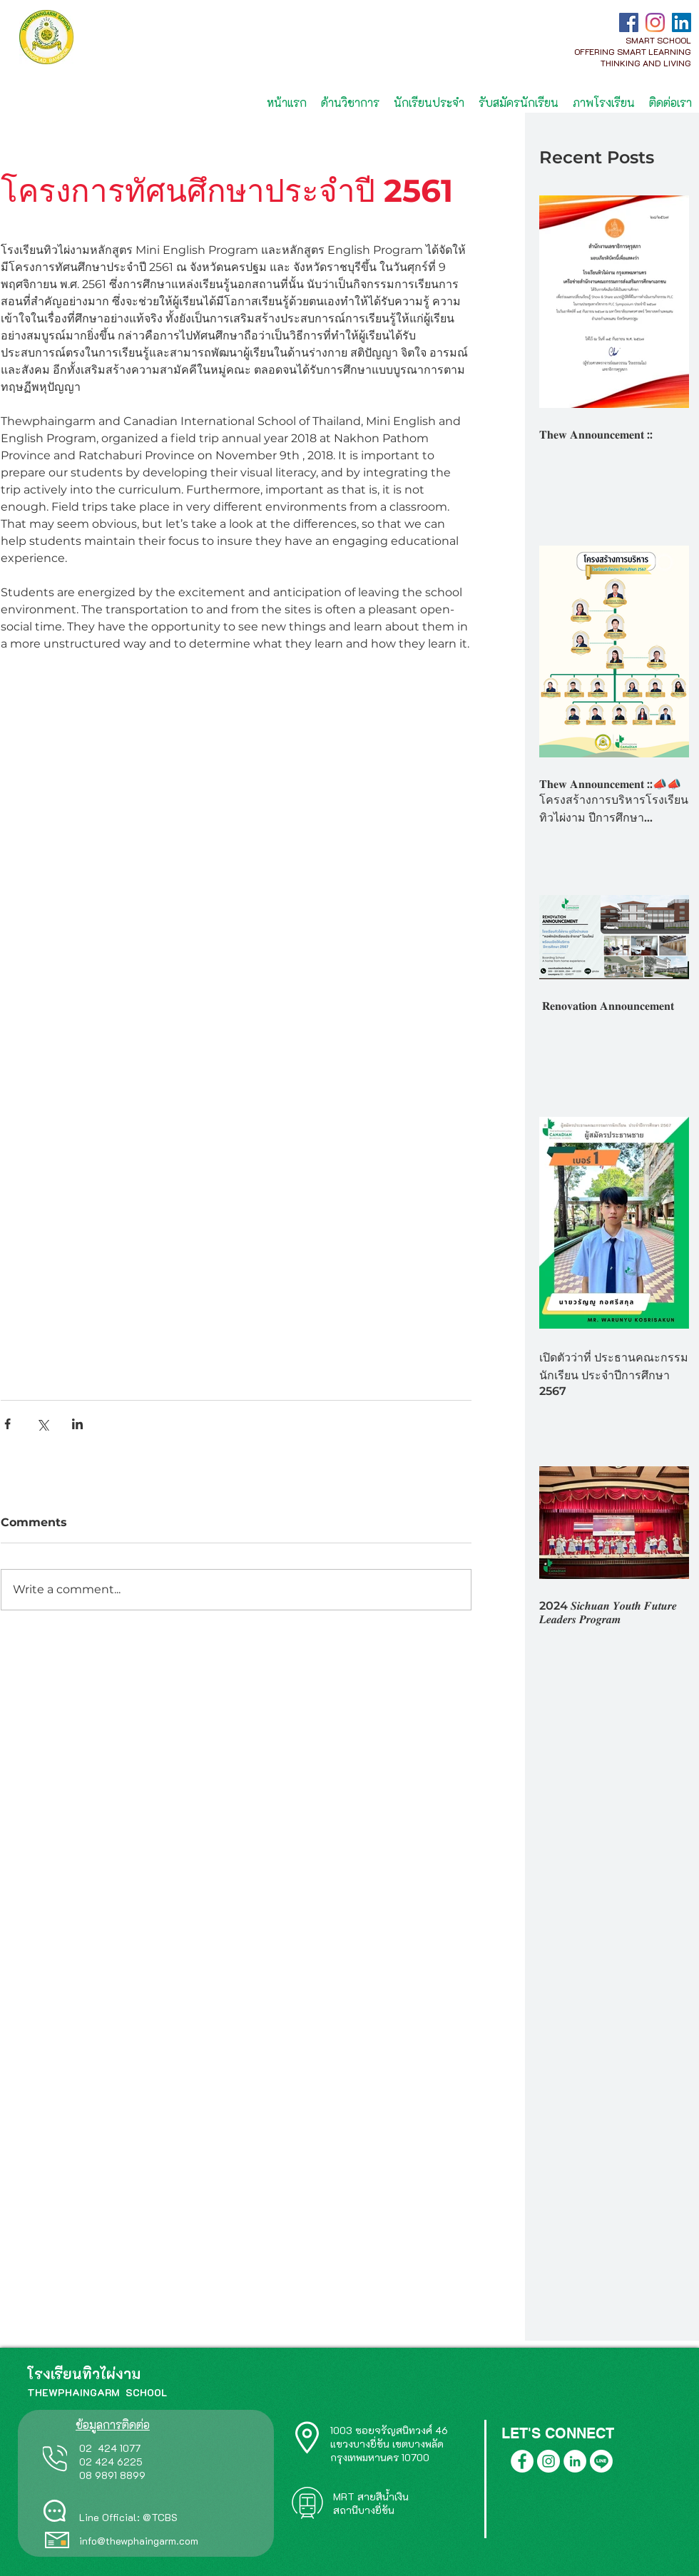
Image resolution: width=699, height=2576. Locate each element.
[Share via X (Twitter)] (42, 1424)
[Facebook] (628, 22)
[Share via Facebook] (7, 1424)
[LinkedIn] (681, 22)
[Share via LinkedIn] (77, 1424)
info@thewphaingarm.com (138, 2540)
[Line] (601, 2461)
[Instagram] (655, 22)
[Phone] (55, 2458)
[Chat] (54, 2510)
